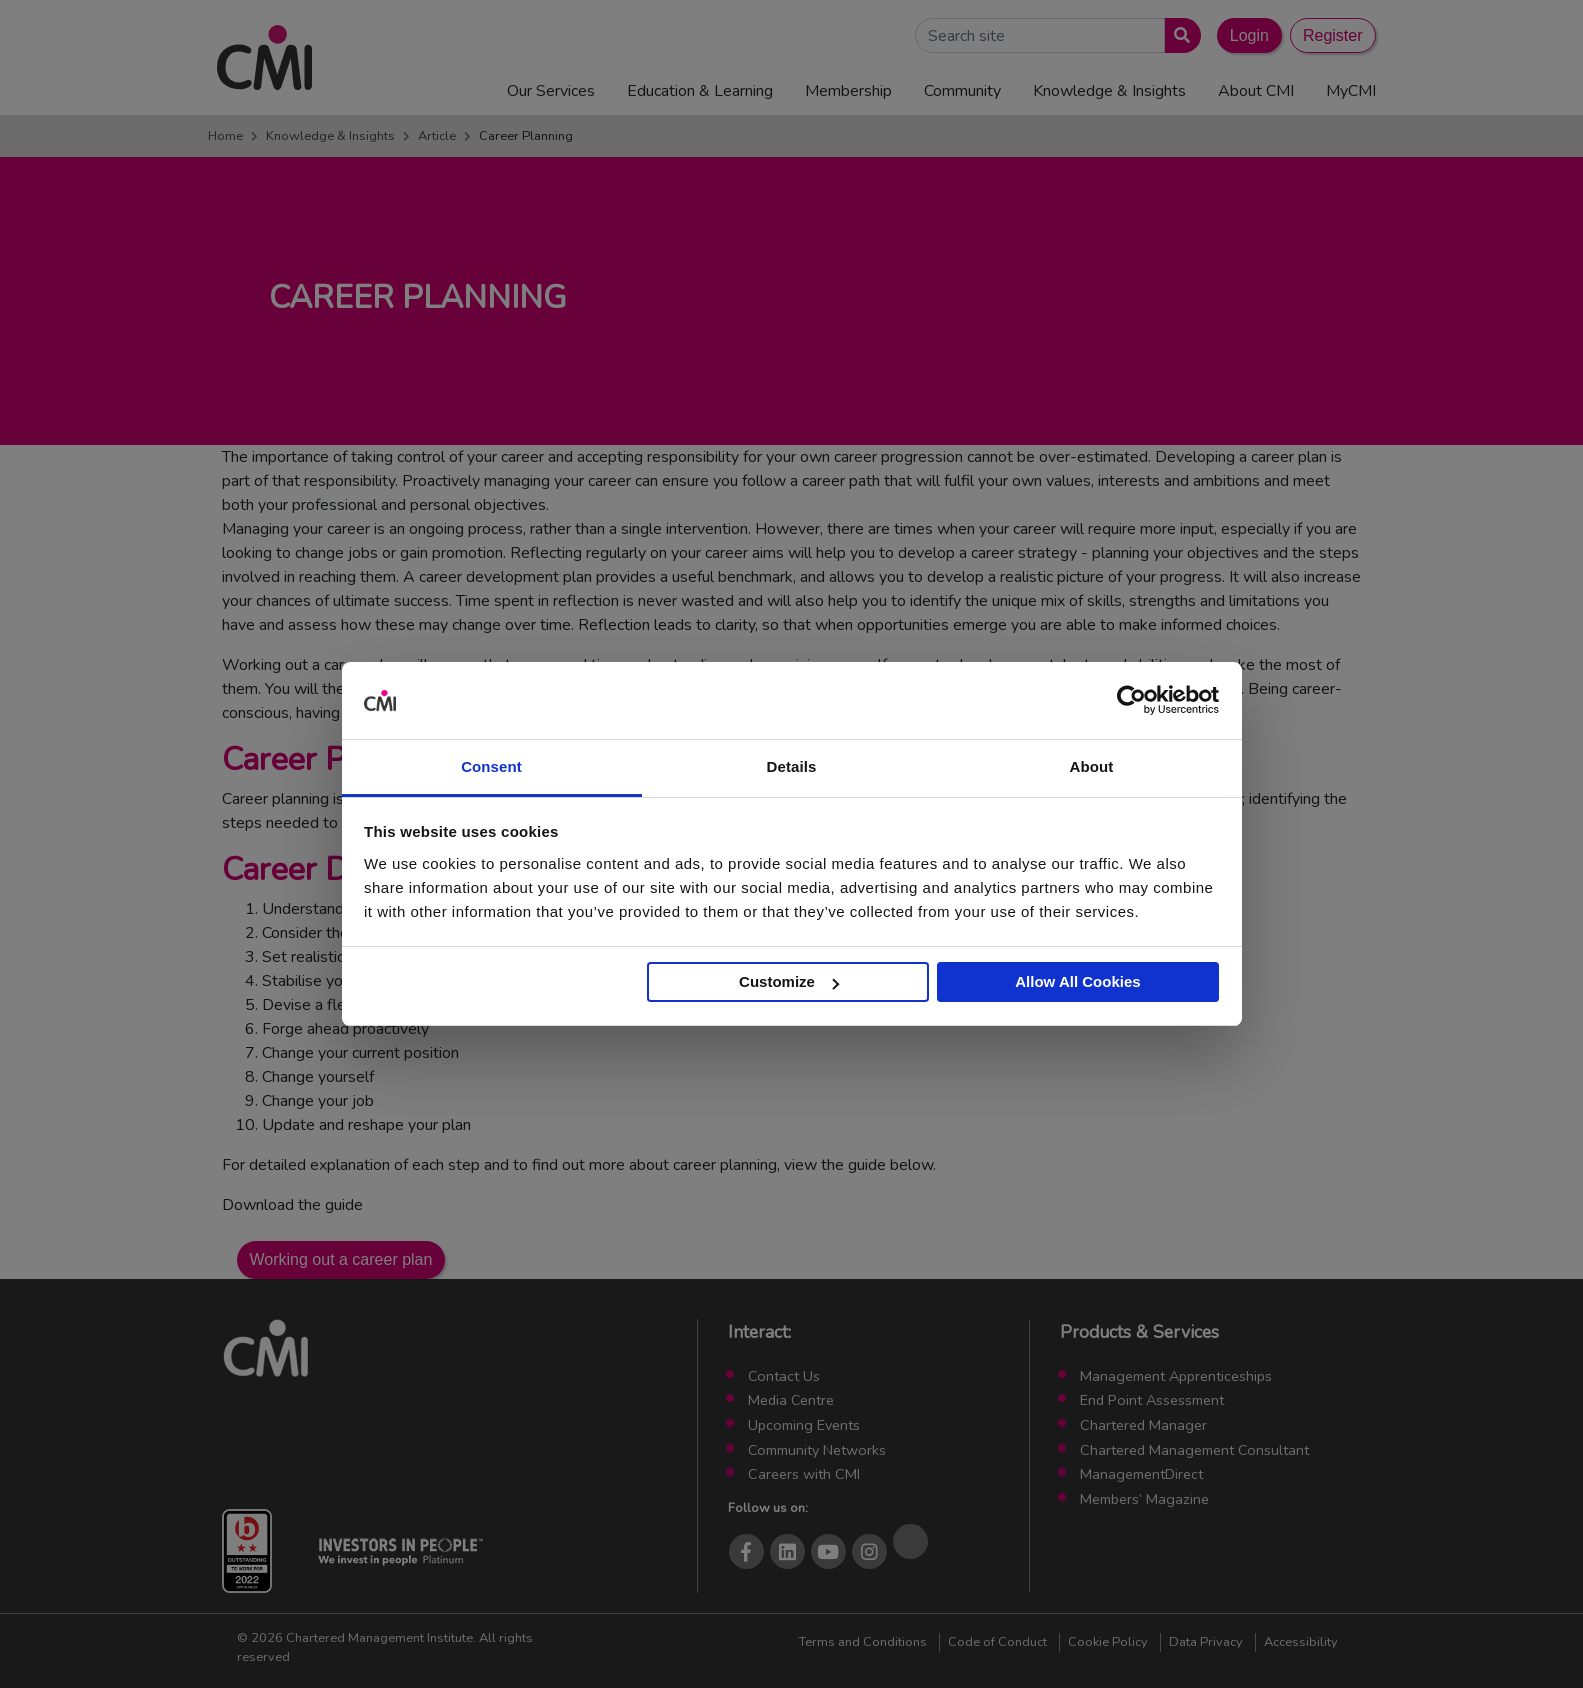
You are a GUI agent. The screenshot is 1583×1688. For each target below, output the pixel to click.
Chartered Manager (1143, 1425)
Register (1333, 35)
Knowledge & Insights (330, 136)
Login (1249, 35)
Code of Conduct (997, 1642)
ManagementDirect (1141, 1474)
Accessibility (1301, 1642)
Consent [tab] (491, 766)
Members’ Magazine (1144, 1499)
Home (225, 136)
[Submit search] (1178, 35)
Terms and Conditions (863, 1642)
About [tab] (1092, 766)
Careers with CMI (804, 1474)
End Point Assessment (1152, 1400)
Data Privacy (1206, 1642)
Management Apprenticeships (1176, 1376)
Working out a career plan (341, 1259)
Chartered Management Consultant (1194, 1450)
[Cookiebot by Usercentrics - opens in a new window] (1131, 701)
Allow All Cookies (1077, 981)
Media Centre (791, 1400)
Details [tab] (792, 766)
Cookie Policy (1108, 1642)
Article (437, 136)
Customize (789, 981)
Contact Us (784, 1376)
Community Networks (817, 1450)
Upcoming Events (804, 1425)
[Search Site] (1040, 35)
